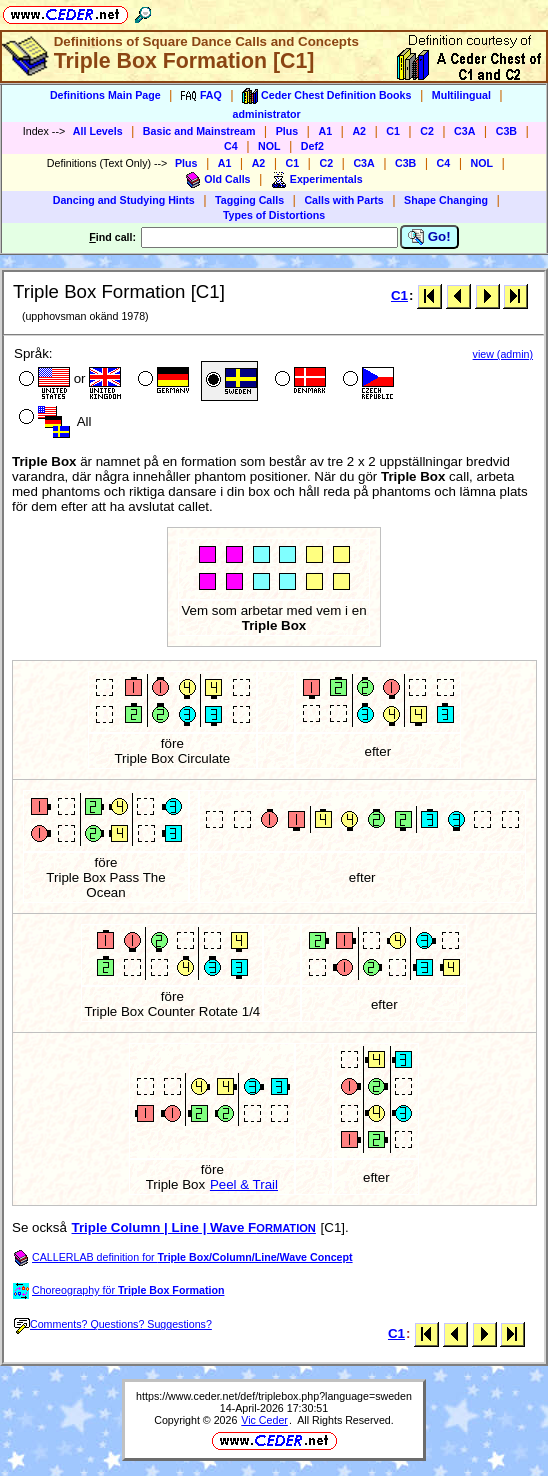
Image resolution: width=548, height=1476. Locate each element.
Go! (429, 237)
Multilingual (461, 95)
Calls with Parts (343, 200)
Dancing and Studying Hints (124, 200)
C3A (464, 131)
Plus (287, 131)
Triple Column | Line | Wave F (194, 1227)
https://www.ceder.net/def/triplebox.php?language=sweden (274, 1396)
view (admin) (503, 354)
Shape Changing (446, 200)
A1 (325, 131)
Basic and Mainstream (199, 131)
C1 (393, 131)
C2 (427, 131)
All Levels (98, 131)
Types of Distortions (274, 215)
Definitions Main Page (105, 95)
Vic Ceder (264, 1420)
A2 (359, 131)
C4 (231, 146)
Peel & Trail (244, 1184)
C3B (506, 131)
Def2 (312, 146)
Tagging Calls (249, 200)
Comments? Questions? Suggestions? (113, 1324)
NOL (269, 146)
